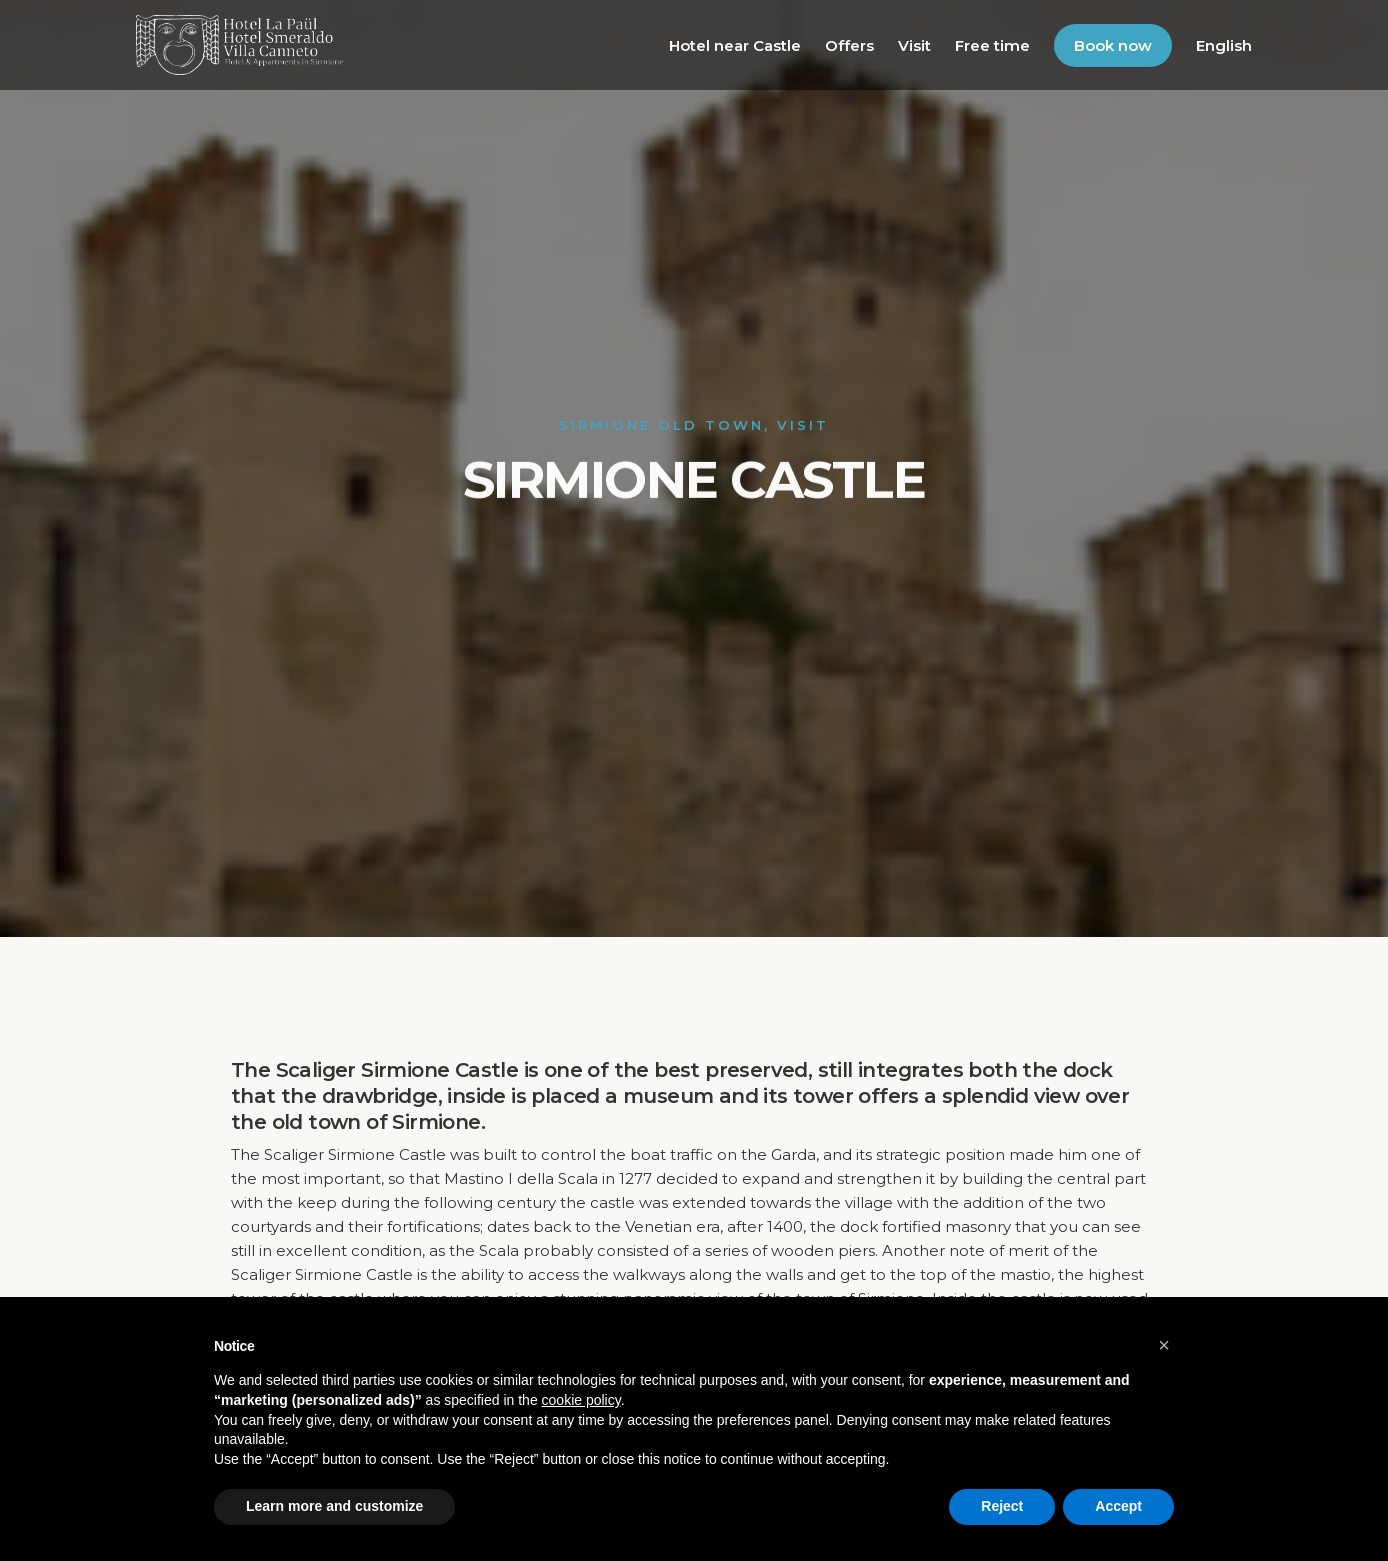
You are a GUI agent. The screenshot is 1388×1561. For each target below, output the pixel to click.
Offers (849, 45)
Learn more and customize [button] (334, 1506)
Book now (1113, 45)
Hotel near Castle (735, 45)
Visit (914, 45)
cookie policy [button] (581, 1400)
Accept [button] (1118, 1506)
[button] (1164, 1345)
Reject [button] (1002, 1506)
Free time (992, 45)
